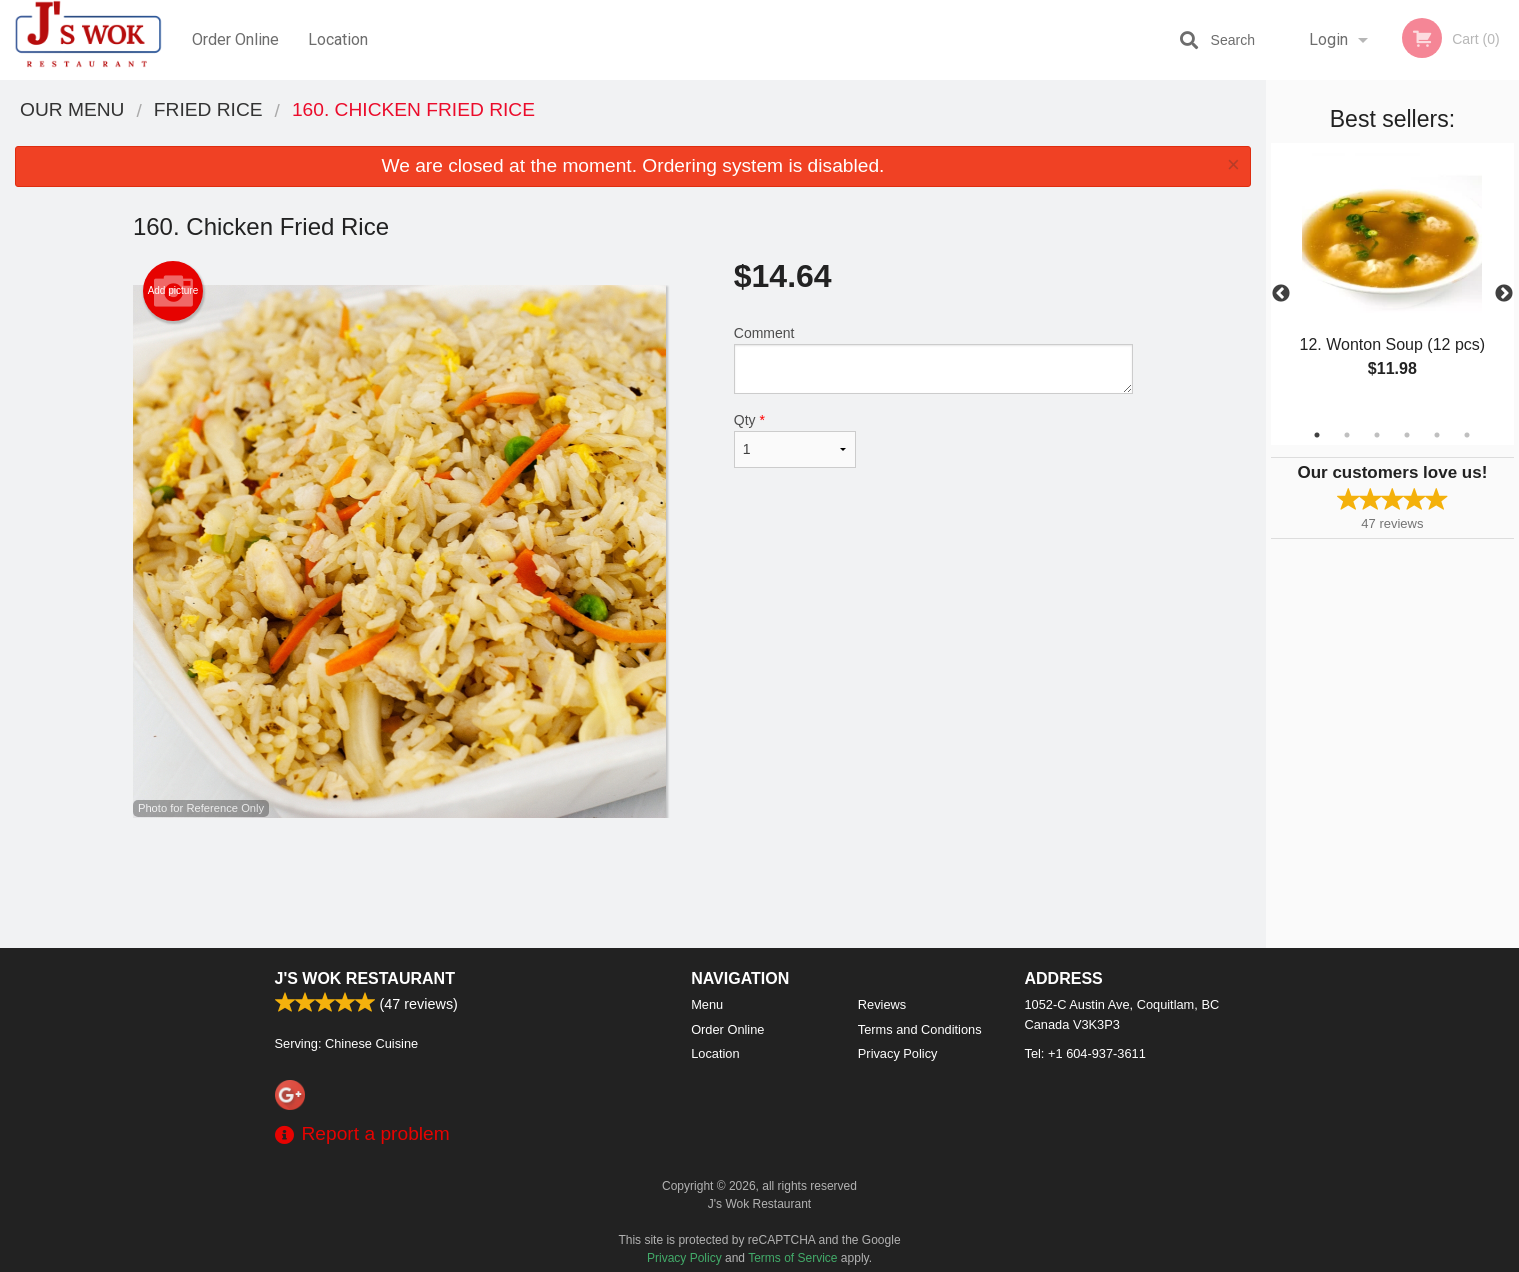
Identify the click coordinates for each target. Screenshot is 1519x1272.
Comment (933, 359)
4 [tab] (1407, 435)
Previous (1281, 294)
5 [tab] (1437, 435)
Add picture (173, 291)
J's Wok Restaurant (365, 978)
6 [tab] (1467, 435)
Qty (795, 440)
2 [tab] (1347, 435)
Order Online (235, 39)
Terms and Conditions (920, 1029)
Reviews (882, 1004)
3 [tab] (1377, 435)
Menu (707, 1004)
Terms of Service (792, 1258)
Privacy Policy (898, 1053)
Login (1328, 39)
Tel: (1085, 1053)
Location (338, 39)
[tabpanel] (1392, 282)
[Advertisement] (633, 883)
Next (1504, 294)
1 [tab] (1317, 435)
